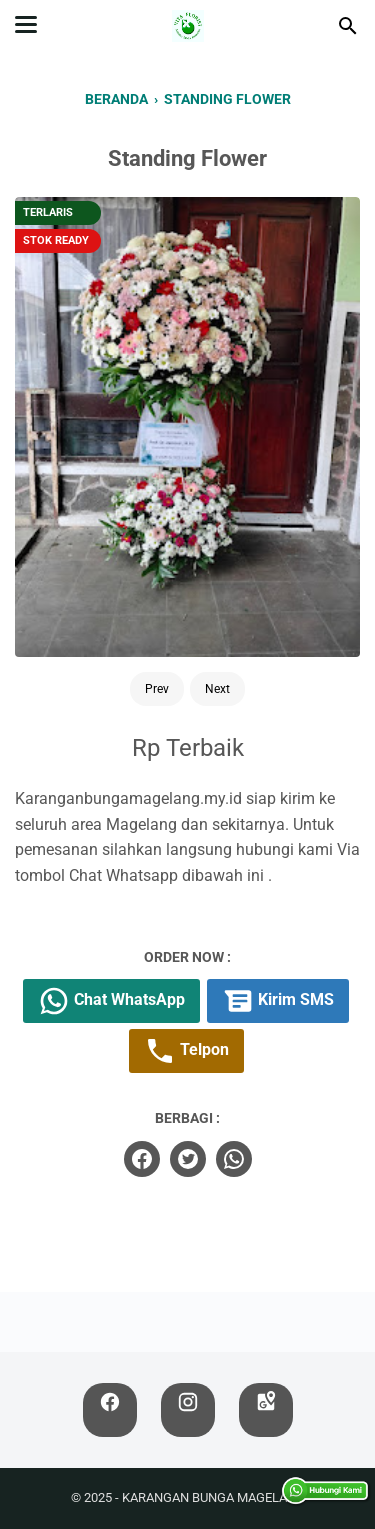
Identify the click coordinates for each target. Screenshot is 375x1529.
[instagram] (188, 1410)
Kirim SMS (278, 1001)
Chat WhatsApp (111, 1001)
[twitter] (188, 1159)
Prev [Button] (157, 689)
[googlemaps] (266, 1410)
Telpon (186, 1051)
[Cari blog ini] (348, 26)
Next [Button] (217, 689)
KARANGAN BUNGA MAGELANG (213, 1497)
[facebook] (142, 1159)
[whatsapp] (234, 1159)
